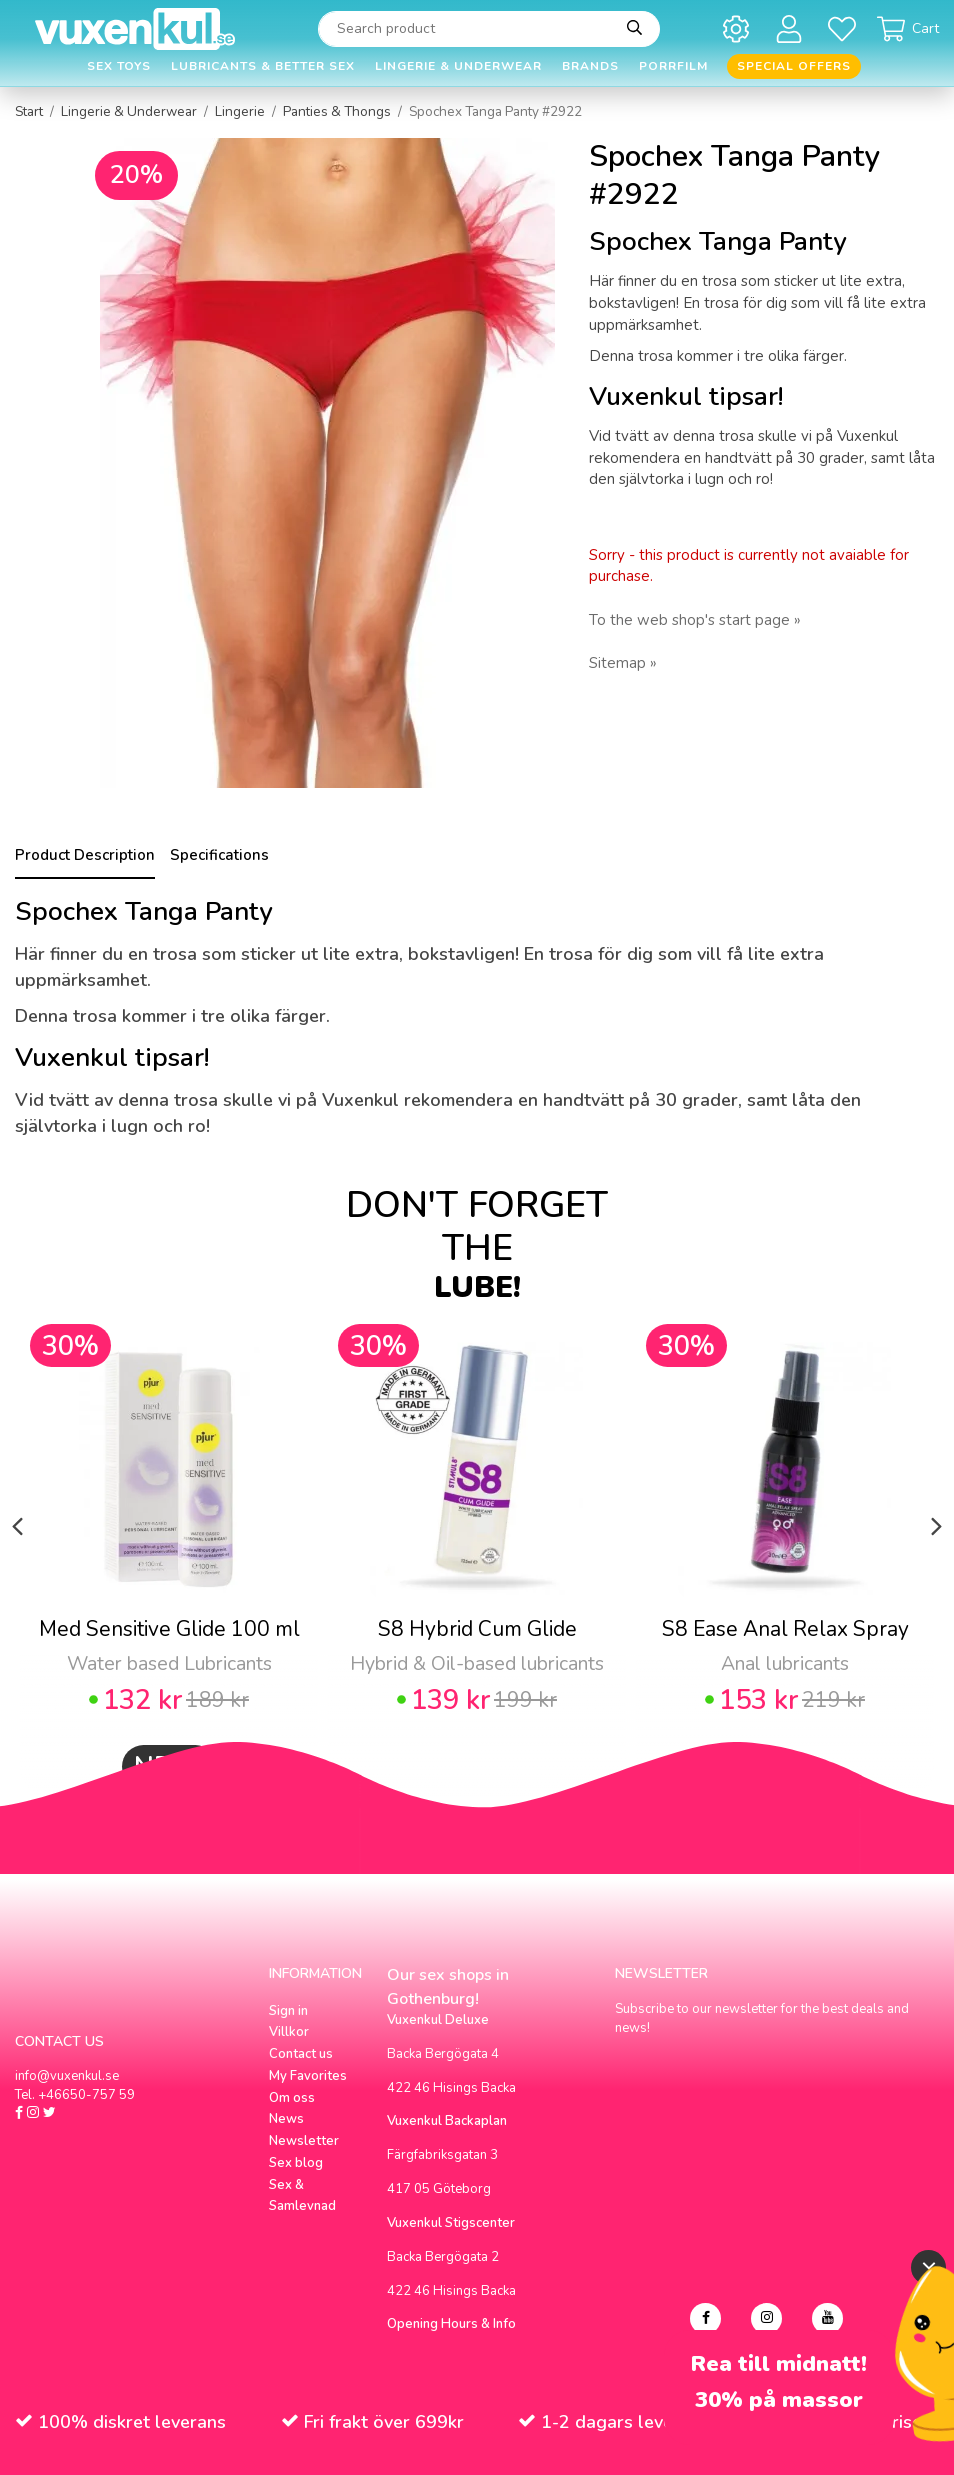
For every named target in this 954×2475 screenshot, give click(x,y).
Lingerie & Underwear (458, 66)
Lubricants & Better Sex (263, 66)
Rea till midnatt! (779, 2364)
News (286, 2119)
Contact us (301, 2054)
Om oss (292, 2098)
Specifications (219, 855)
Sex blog (296, 2163)
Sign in (288, 2011)
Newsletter (304, 2141)
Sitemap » (623, 663)
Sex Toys (119, 66)
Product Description (85, 855)
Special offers (794, 66)
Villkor (289, 2032)
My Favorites (308, 2076)
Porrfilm (673, 66)
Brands (590, 66)
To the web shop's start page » (695, 620)
